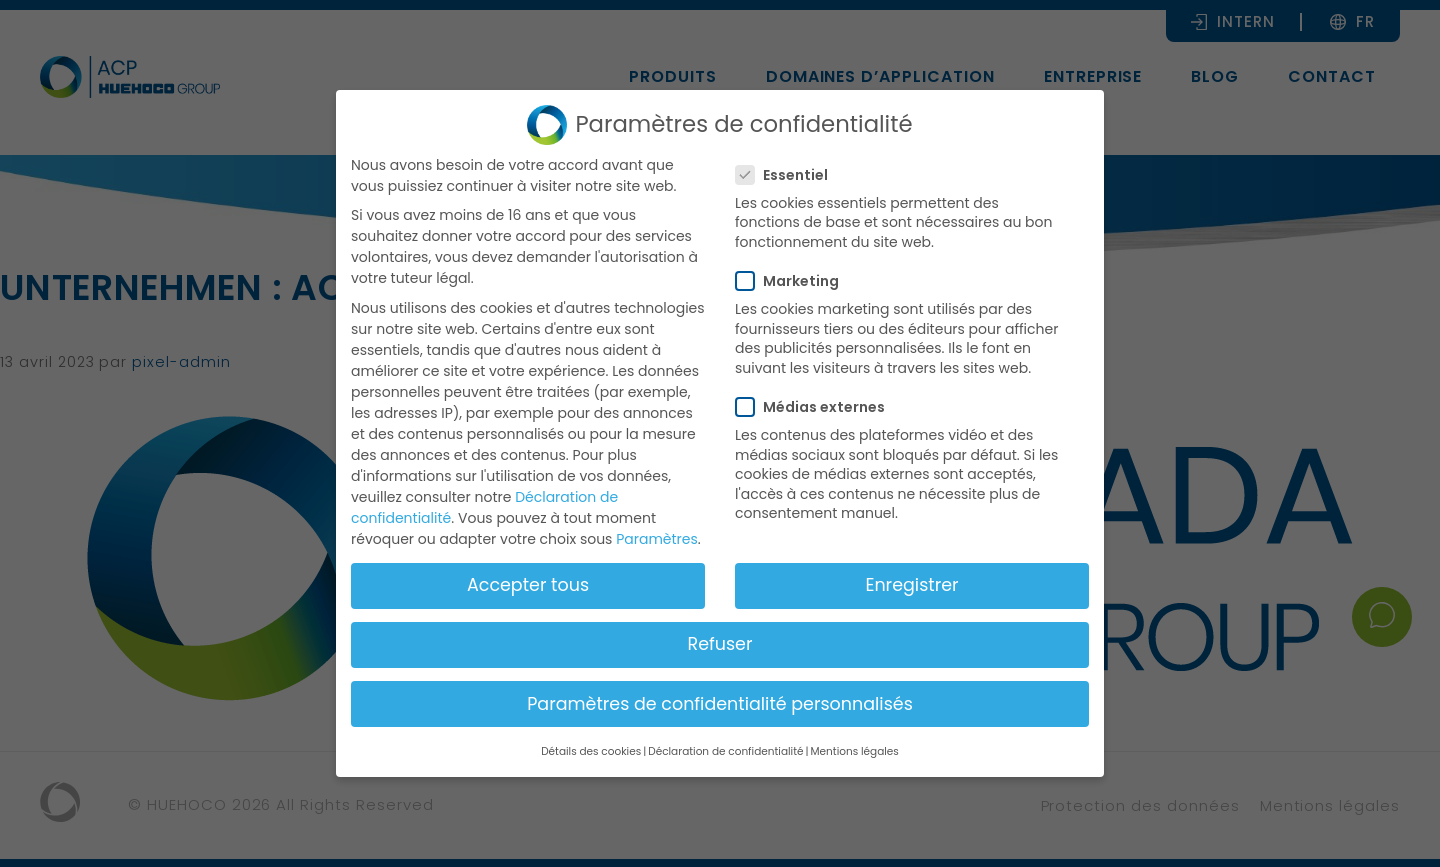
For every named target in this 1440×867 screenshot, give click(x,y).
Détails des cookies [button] (591, 751)
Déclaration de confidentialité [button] (725, 751)
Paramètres (657, 539)
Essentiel (788, 175)
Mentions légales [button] (855, 751)
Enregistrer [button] (911, 585)
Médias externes (816, 407)
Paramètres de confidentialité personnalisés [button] (720, 704)
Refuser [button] (720, 644)
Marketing (793, 281)
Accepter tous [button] (528, 585)
